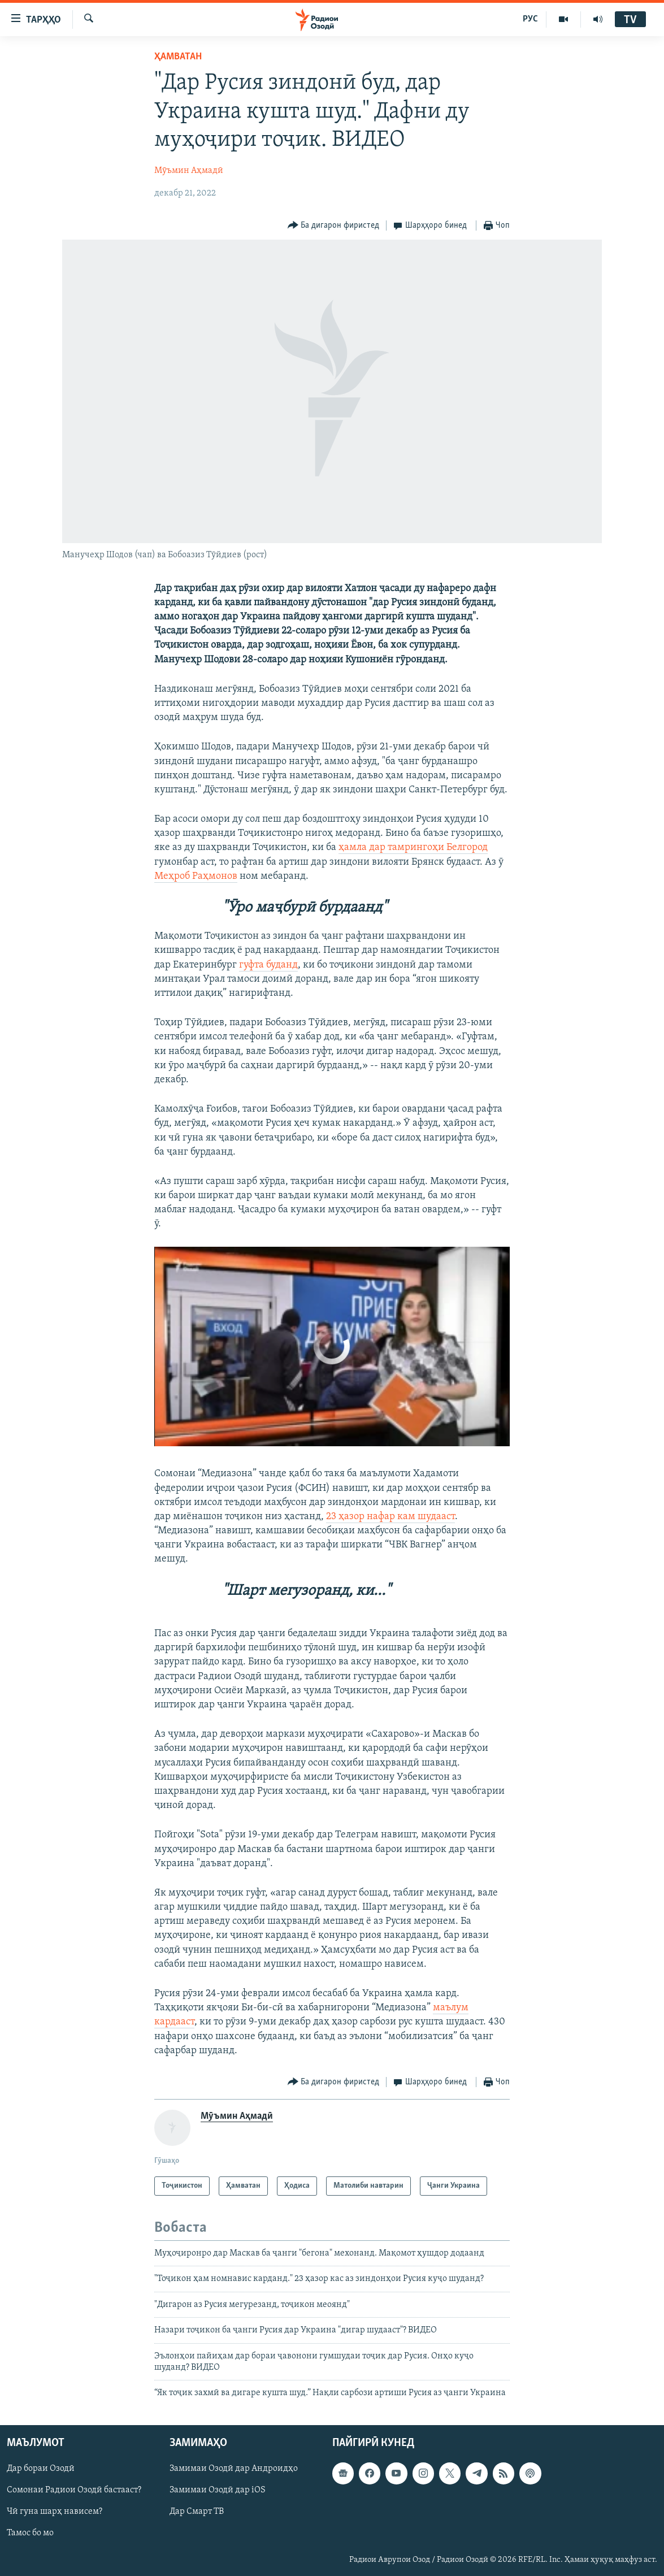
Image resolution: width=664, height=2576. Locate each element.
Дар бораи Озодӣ (41, 2468)
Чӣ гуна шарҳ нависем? (54, 2511)
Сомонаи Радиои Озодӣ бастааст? (74, 2490)
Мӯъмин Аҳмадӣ (188, 170)
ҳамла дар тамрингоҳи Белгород (413, 847)
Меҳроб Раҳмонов (195, 876)
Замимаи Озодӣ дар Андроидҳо (234, 2468)
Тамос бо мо (30, 2533)
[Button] (334, 225)
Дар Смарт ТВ (197, 2511)
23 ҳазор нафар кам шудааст (390, 1516)
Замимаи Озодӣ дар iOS (218, 2490)
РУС (530, 19)
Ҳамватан (178, 56)
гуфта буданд (268, 965)
